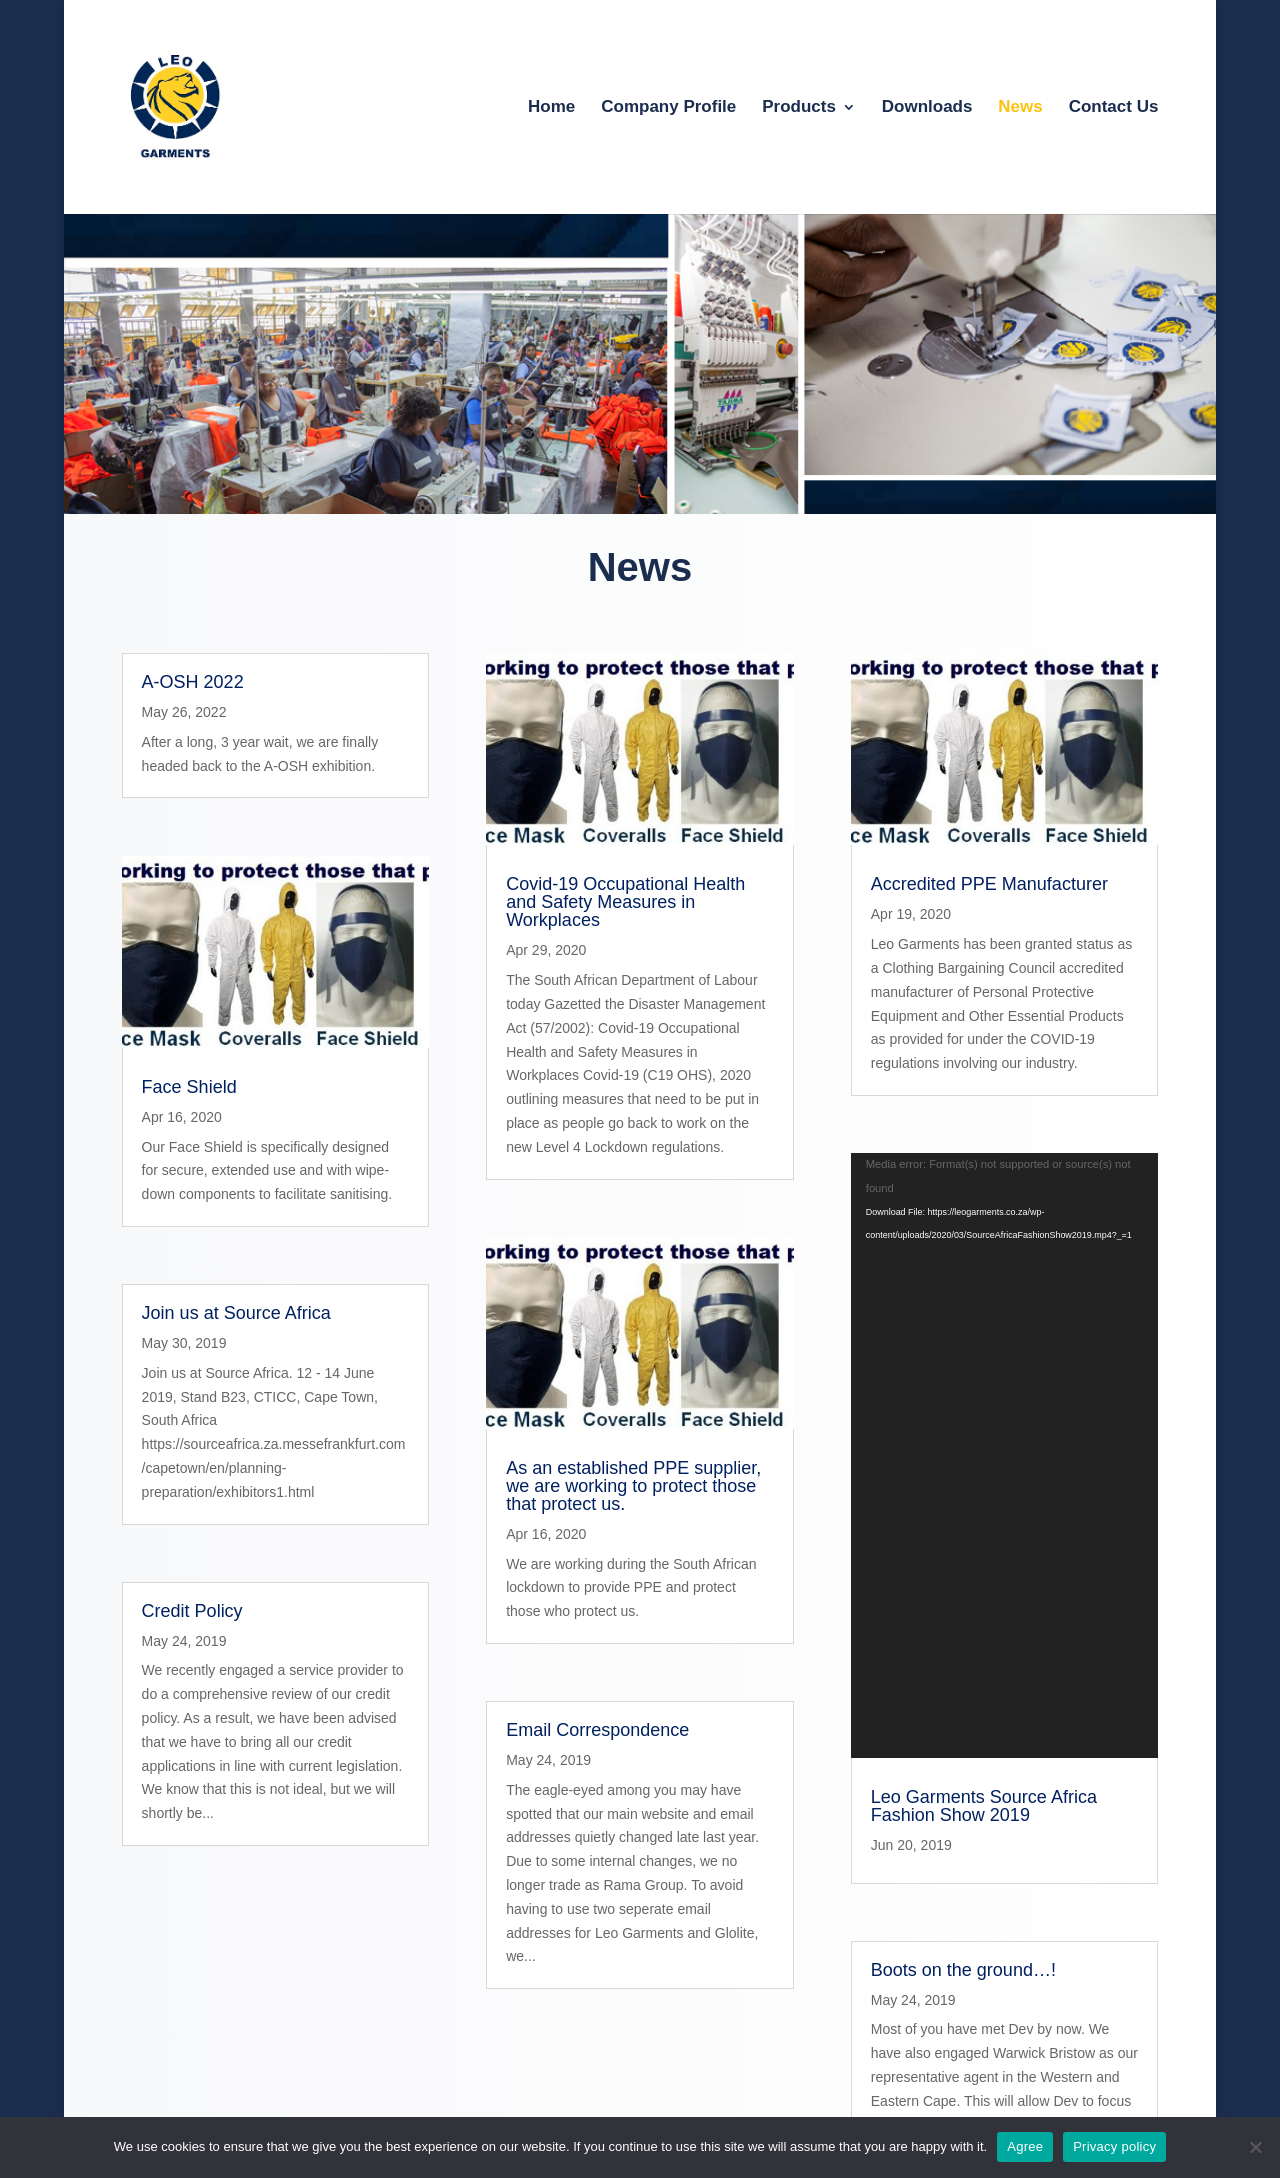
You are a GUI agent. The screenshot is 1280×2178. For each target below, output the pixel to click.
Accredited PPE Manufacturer (989, 884)
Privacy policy (1114, 2146)
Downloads (927, 108)
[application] (1005, 1242)
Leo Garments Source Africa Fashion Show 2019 (984, 1380)
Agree (1025, 2146)
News (1020, 108)
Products (799, 108)
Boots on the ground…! (963, 1544)
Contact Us (1114, 108)
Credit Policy (192, 1611)
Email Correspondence (597, 1730)
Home (551, 108)
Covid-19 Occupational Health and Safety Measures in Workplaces (625, 902)
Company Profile (668, 108)
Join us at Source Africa (236, 1313)
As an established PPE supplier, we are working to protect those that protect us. (633, 1486)
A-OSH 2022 (193, 682)
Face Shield (189, 1087)
